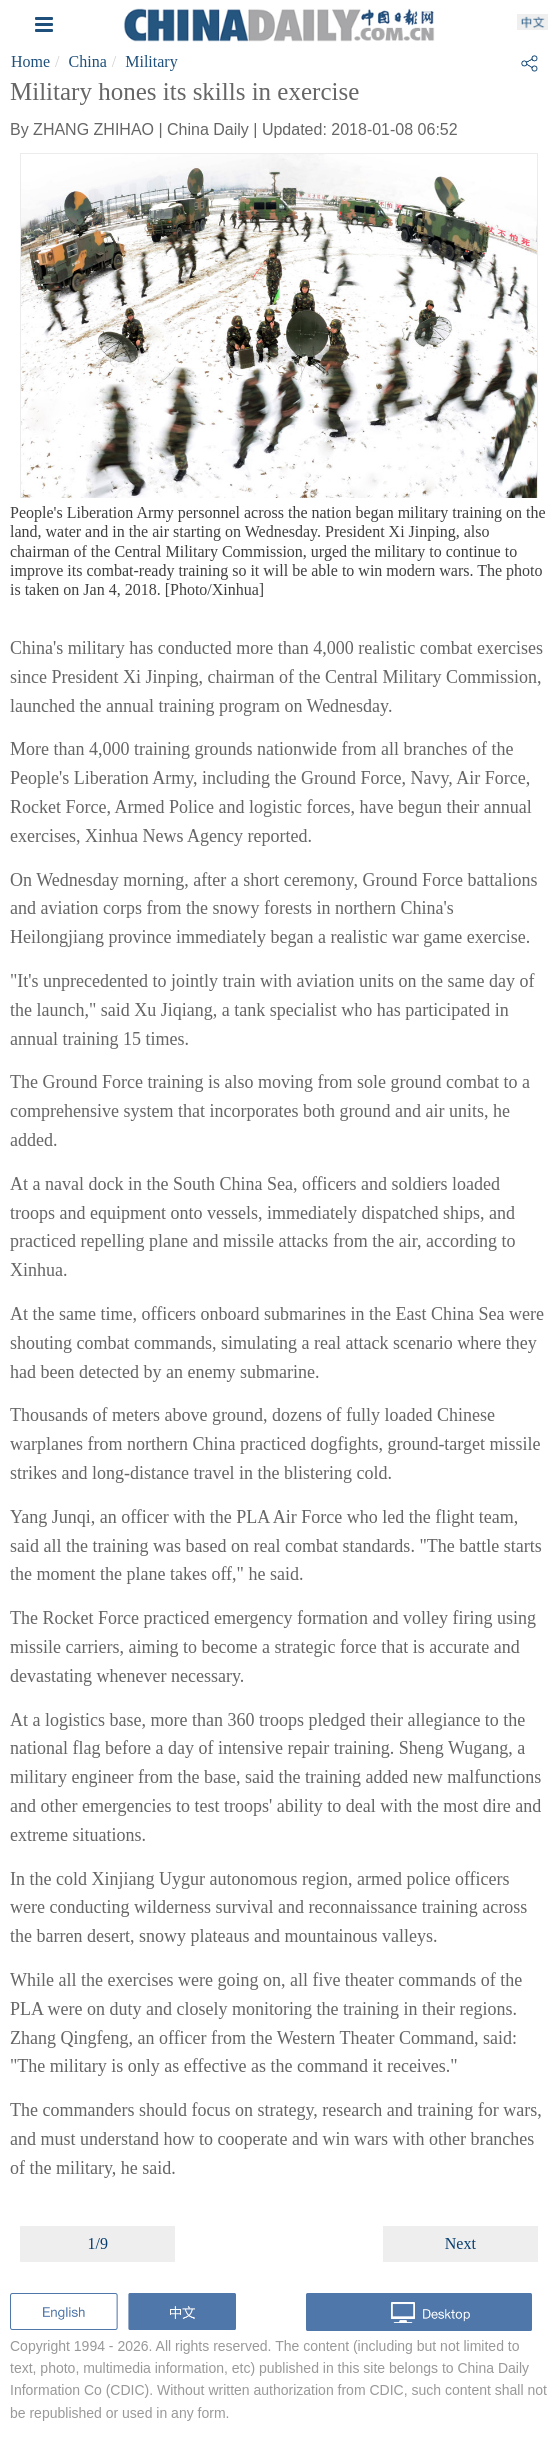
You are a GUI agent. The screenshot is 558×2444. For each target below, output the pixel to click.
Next (460, 2243)
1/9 (97, 2243)
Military (151, 61)
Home (30, 61)
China (88, 61)
